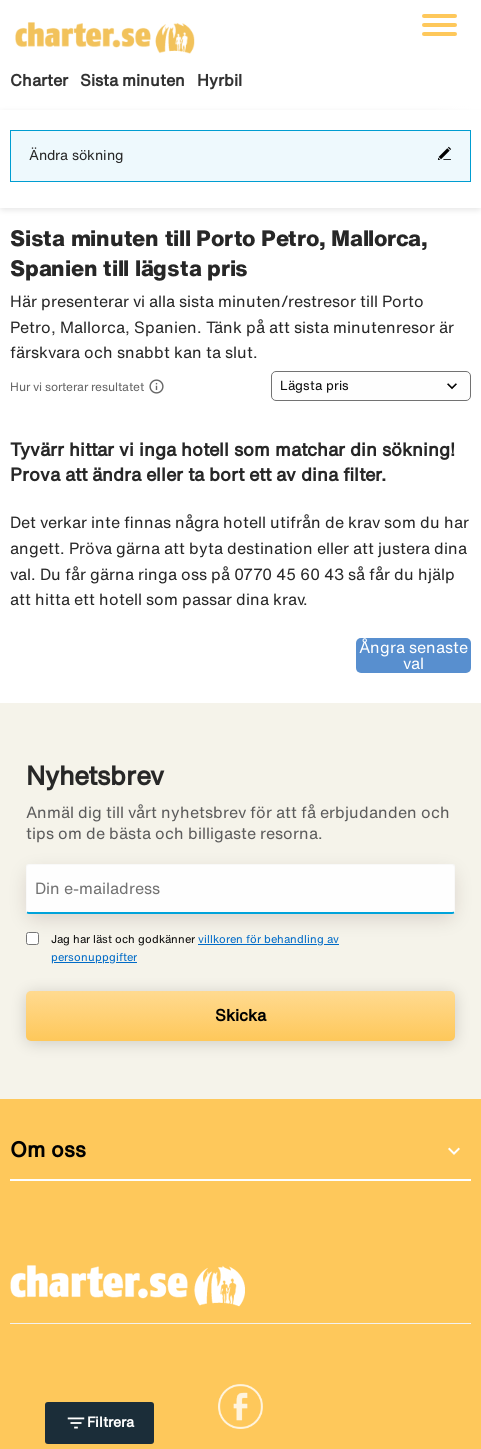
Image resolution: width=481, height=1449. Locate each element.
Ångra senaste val (413, 655)
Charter (39, 80)
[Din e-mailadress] (240, 889)
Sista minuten (132, 80)
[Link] (240, 1405)
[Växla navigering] (439, 25)
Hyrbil (219, 80)
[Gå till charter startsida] (105, 31)
